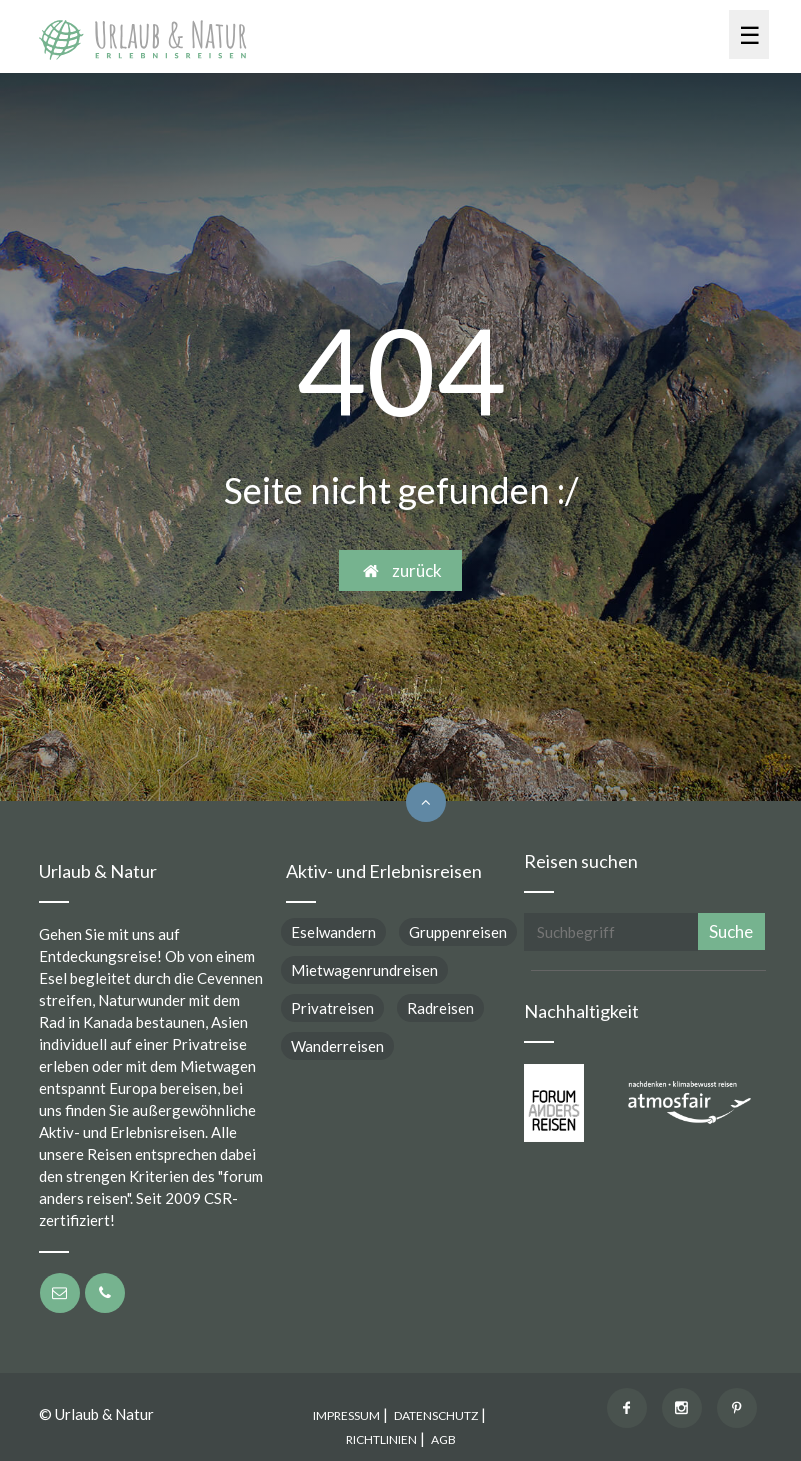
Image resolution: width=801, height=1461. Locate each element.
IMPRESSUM (346, 1415)
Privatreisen (332, 1008)
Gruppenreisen (458, 932)
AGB (443, 1439)
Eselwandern (333, 932)
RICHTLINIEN (381, 1439)
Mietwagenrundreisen (364, 970)
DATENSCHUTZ (436, 1415)
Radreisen (440, 1008)
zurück (400, 570)
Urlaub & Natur (104, 1414)
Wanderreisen (337, 1046)
